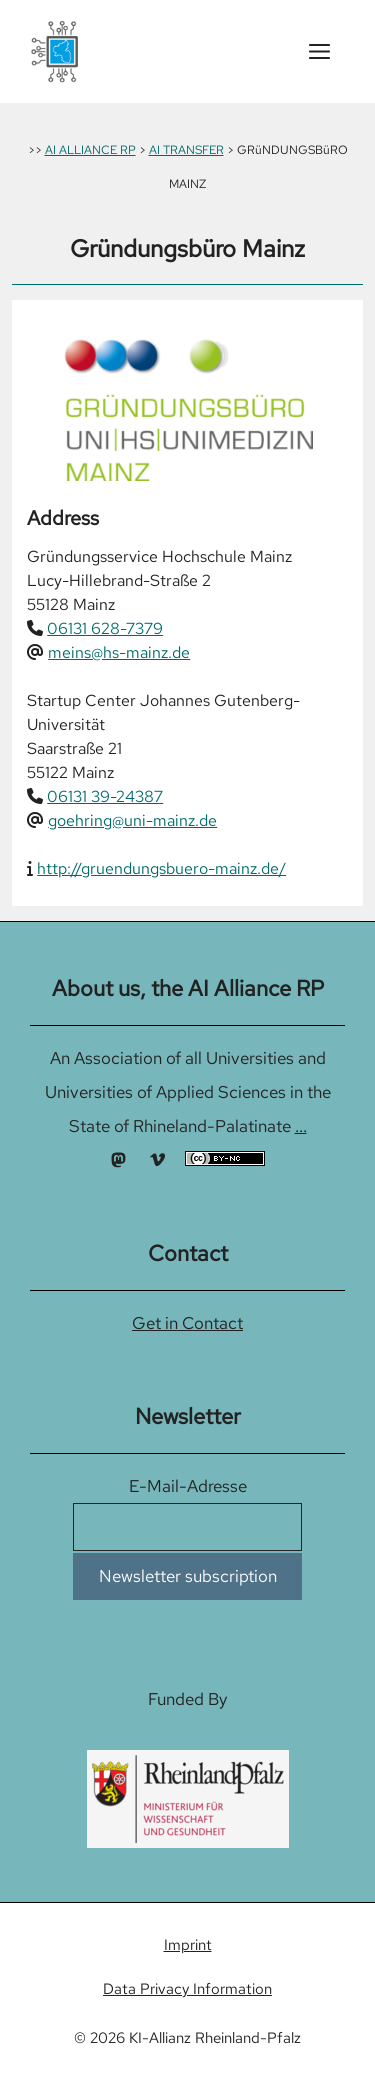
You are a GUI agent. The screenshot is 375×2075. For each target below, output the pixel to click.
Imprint (188, 1945)
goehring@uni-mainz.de (132, 820)
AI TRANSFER (186, 150)
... (301, 1126)
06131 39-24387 (105, 796)
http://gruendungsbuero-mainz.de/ (161, 868)
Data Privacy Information (187, 1989)
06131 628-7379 (105, 628)
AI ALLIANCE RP (90, 150)
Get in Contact (187, 1323)
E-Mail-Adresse (188, 1486)
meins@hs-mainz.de (119, 652)
